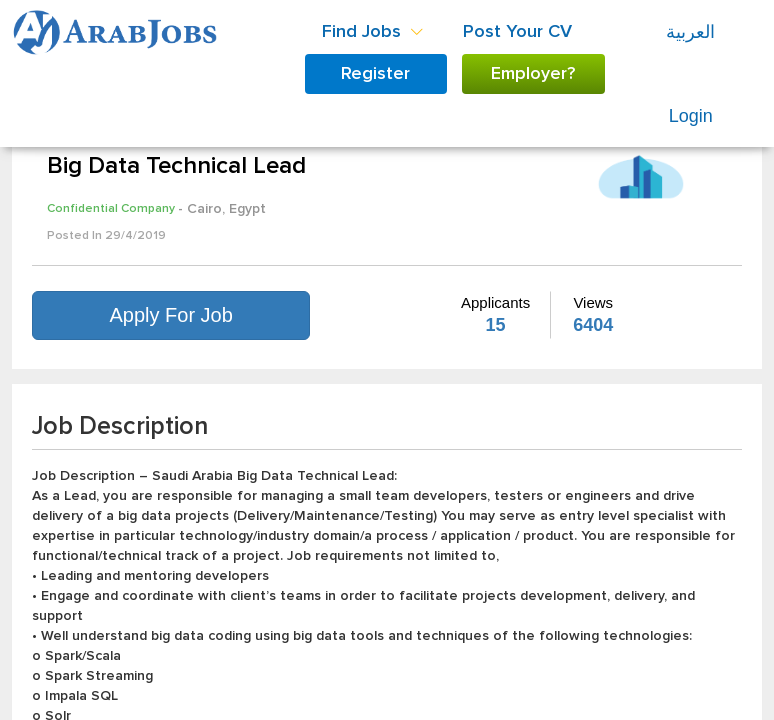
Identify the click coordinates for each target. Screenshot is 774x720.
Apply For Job (170, 315)
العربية (690, 32)
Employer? (533, 74)
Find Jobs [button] (372, 32)
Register (375, 74)
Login (691, 116)
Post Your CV (517, 32)
